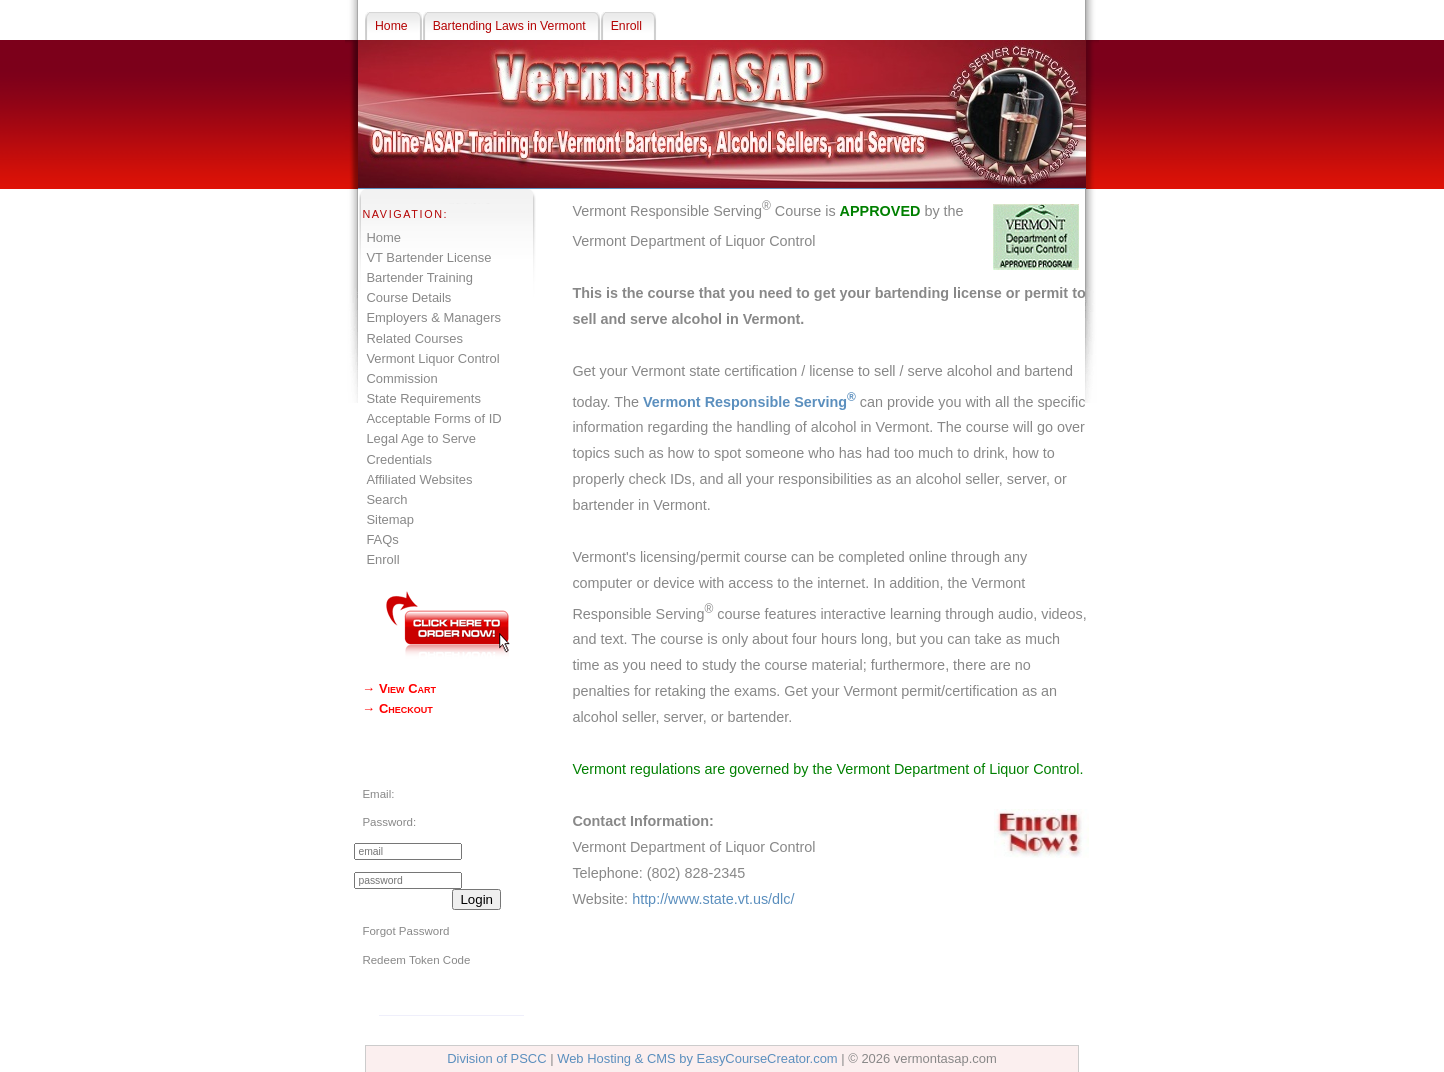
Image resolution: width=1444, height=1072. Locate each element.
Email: (378, 794)
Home (383, 237)
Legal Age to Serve (420, 438)
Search (386, 499)
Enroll (382, 559)
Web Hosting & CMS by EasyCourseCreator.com (697, 1058)
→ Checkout (397, 708)
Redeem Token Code (416, 960)
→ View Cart (399, 688)
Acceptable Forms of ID (433, 418)
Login (476, 899)
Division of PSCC (496, 1058)
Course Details (408, 297)
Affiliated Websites (419, 479)
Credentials (399, 459)
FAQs (382, 539)
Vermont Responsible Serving (749, 402)
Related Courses (414, 338)
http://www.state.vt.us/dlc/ (713, 899)
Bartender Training (419, 277)
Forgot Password (405, 931)
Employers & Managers (433, 317)
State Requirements (423, 398)
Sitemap (390, 519)
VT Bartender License (428, 257)
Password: (389, 822)
